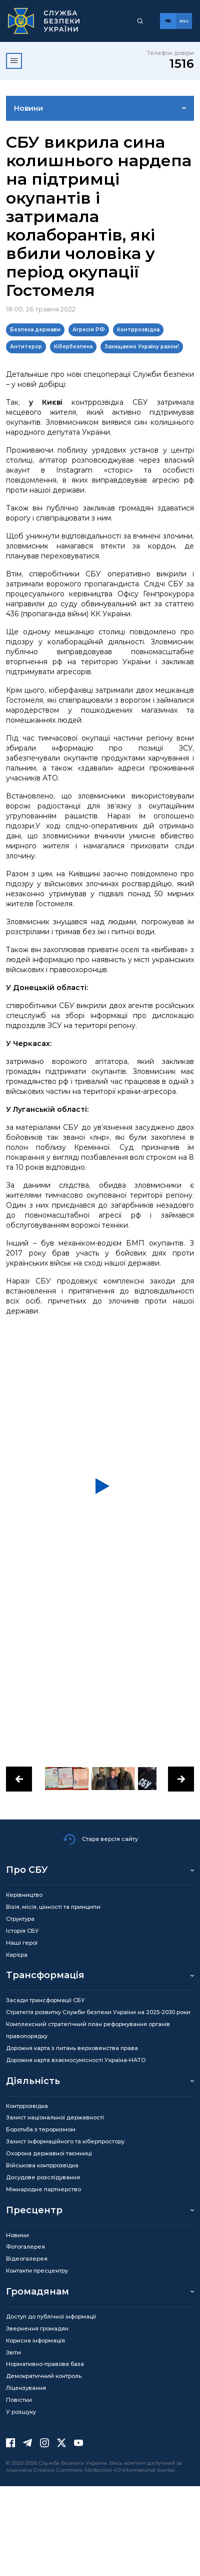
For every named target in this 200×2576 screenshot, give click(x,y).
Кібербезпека (73, 346)
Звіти (13, 2352)
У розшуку (21, 2411)
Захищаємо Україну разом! (141, 346)
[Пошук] (140, 21)
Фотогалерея (25, 2246)
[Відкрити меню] (14, 61)
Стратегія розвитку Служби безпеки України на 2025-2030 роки (98, 2012)
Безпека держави (35, 329)
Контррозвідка (138, 329)
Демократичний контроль (44, 2375)
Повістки (19, 2399)
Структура (20, 1918)
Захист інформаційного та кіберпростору (65, 2141)
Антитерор (26, 346)
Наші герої (22, 1942)
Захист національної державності (55, 2117)
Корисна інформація (35, 2340)
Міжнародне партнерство (43, 2189)
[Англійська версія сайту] (184, 21)
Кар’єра (17, 1954)
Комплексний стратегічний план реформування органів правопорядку (88, 2030)
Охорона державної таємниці (49, 2153)
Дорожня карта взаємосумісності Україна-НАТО (76, 2060)
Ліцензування (26, 2387)
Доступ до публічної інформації (51, 2316)
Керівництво (24, 1894)
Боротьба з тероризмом (41, 2129)
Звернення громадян (37, 2328)
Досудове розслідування (43, 2177)
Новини (28, 108)
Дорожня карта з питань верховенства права (72, 2048)
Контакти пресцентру (37, 2270)
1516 (182, 63)
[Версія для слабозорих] (168, 21)
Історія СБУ (22, 1930)
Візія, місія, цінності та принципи (53, 1906)
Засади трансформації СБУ (45, 2000)
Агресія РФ (88, 329)
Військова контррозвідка (42, 2165)
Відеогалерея (27, 2258)
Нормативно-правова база (45, 2363)
